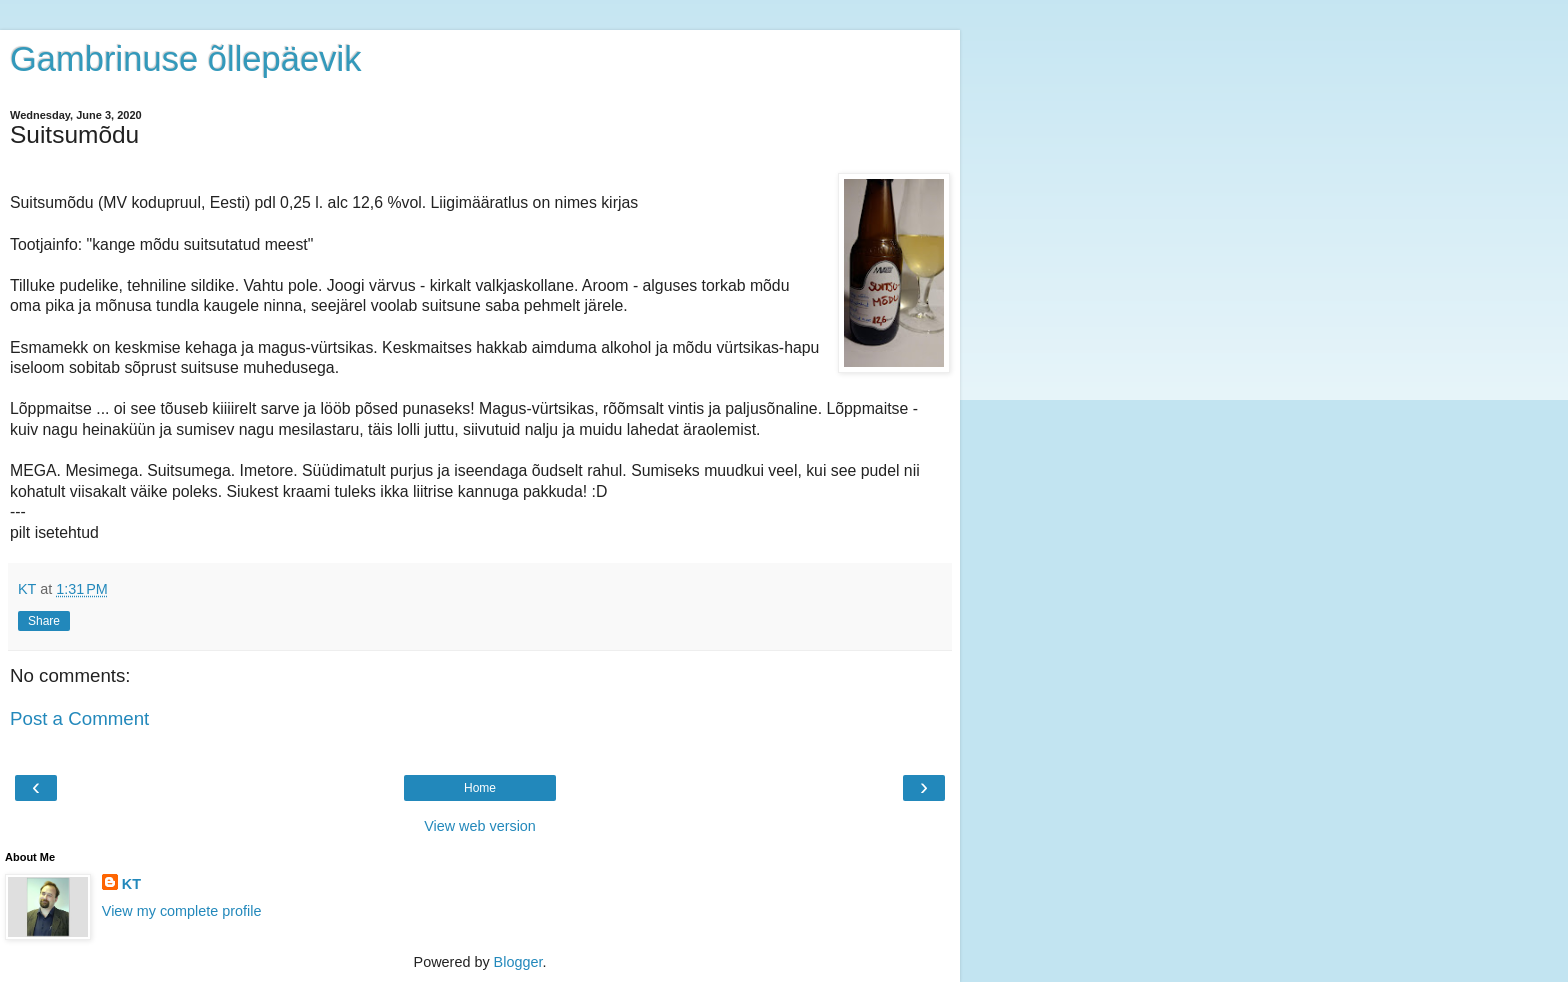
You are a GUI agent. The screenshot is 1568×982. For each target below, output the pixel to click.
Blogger (518, 962)
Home (480, 788)
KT (131, 884)
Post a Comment (79, 718)
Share (44, 621)
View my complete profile (182, 911)
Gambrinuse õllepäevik (185, 59)
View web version (480, 826)
